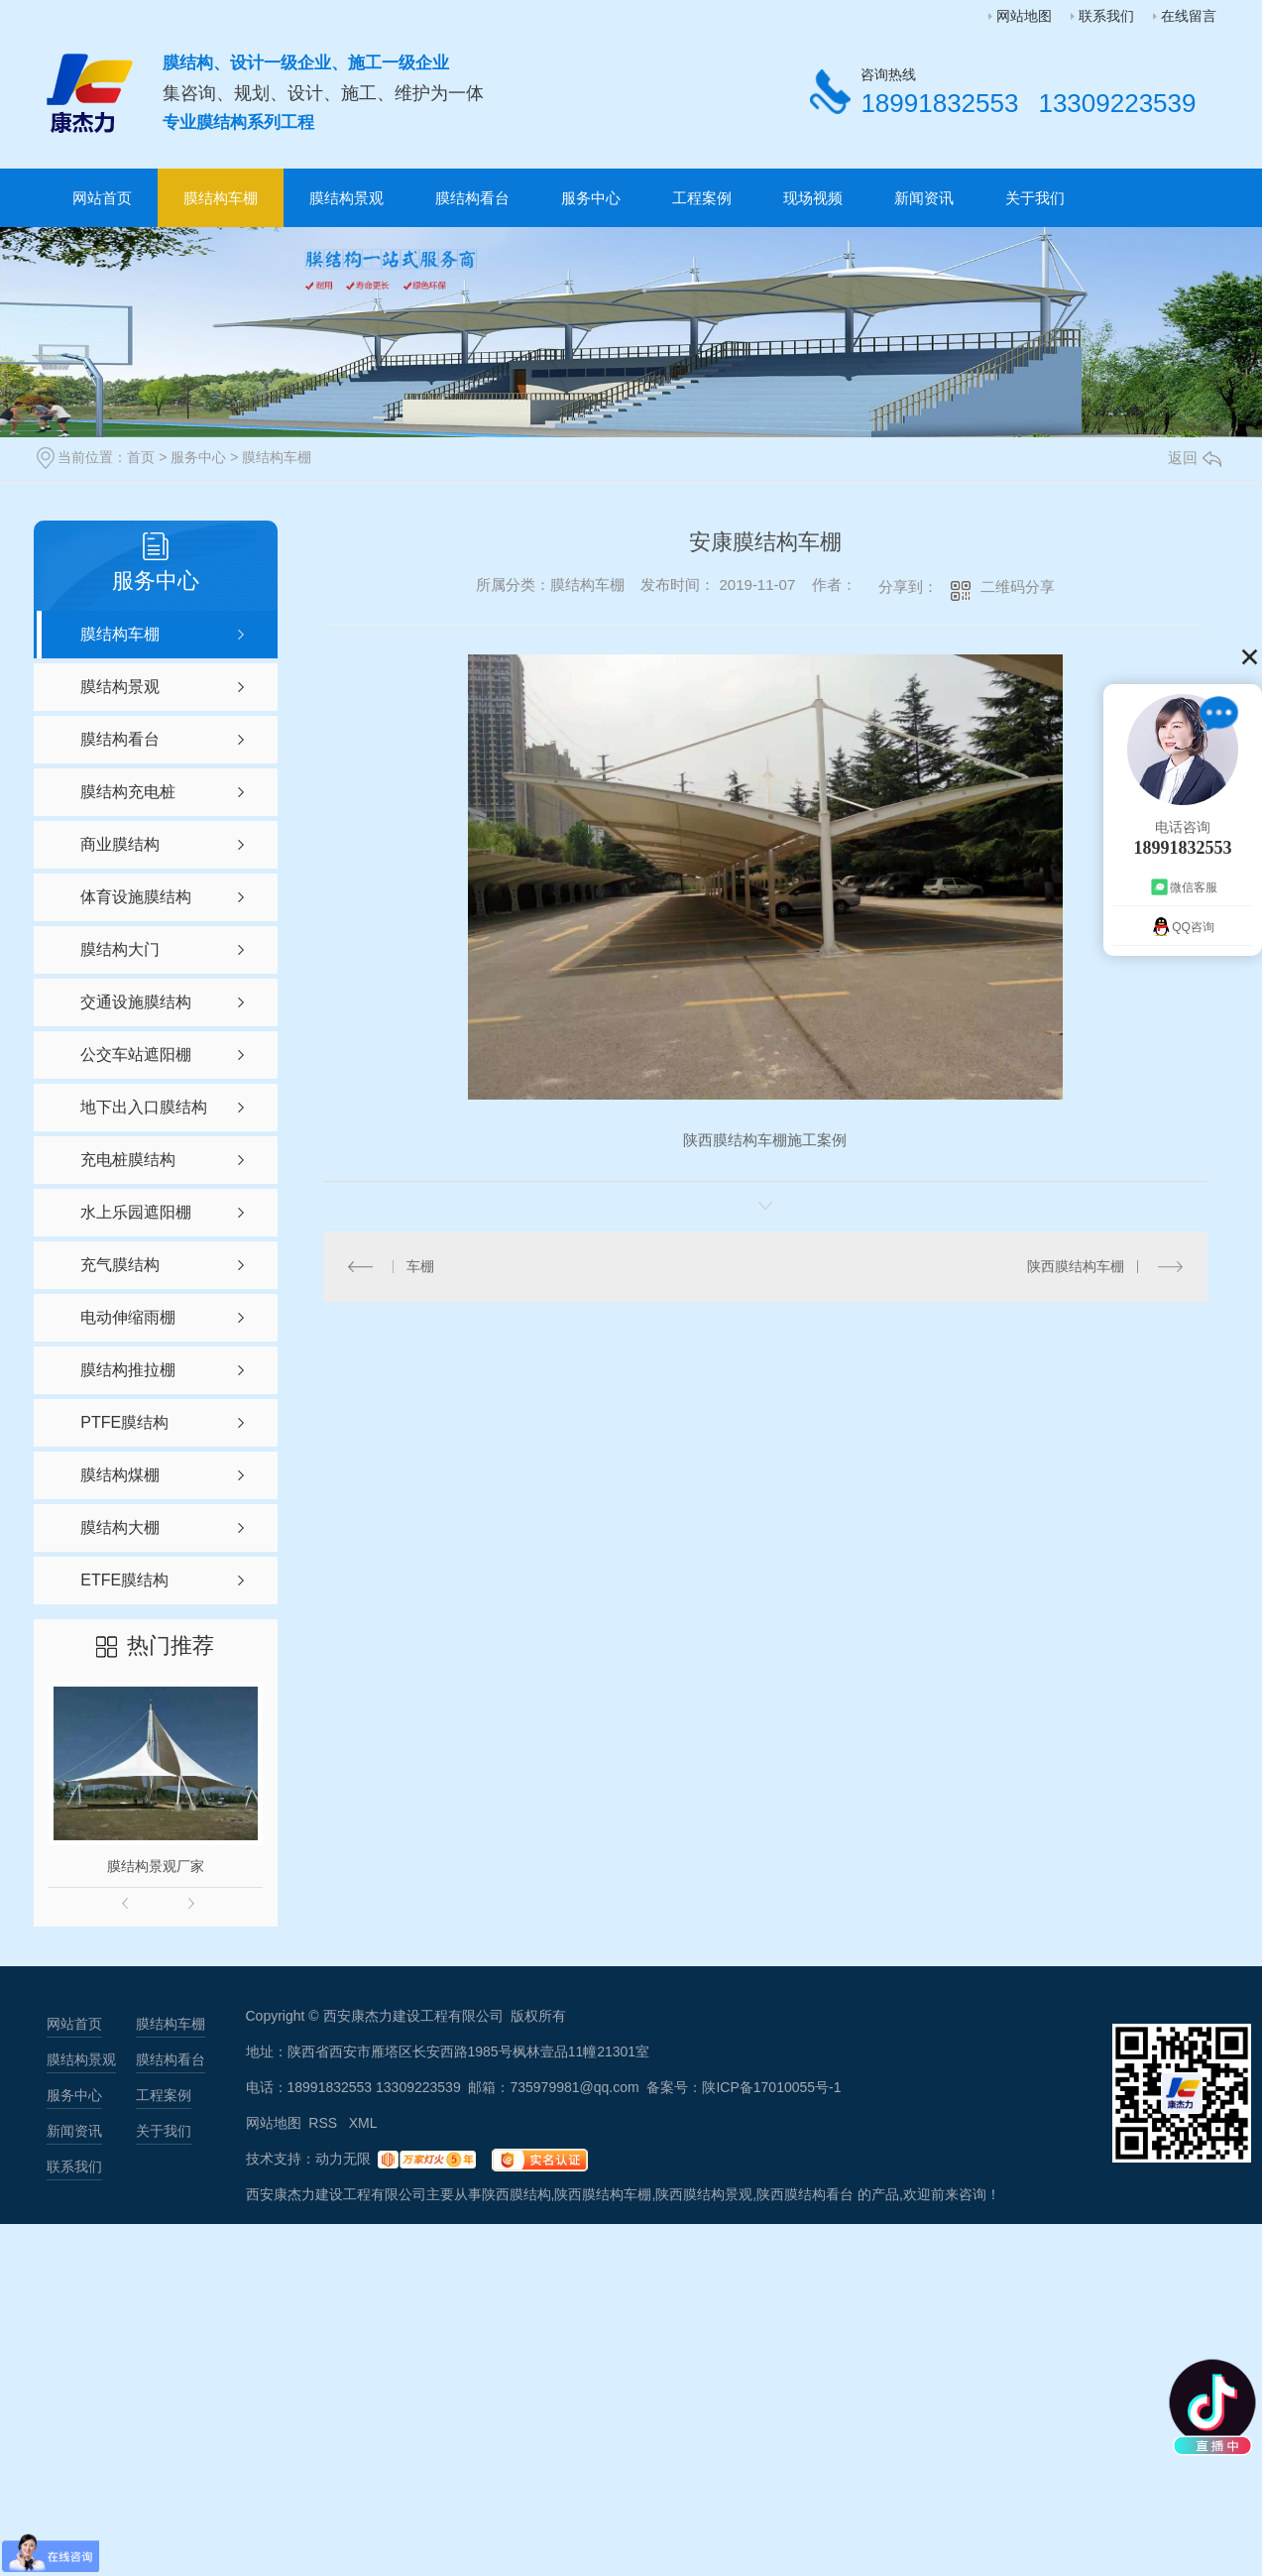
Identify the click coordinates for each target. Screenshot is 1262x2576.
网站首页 (102, 197)
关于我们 (1035, 197)
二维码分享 (1017, 586)
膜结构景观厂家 (155, 1866)
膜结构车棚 (220, 197)
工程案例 (702, 197)
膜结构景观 (346, 197)
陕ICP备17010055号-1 (771, 2087)
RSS (324, 2123)
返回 (1194, 457)
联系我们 (1106, 16)
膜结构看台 (472, 197)
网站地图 (1024, 16)
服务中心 (591, 197)
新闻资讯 (924, 197)
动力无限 (343, 2158)
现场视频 (813, 197)
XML (363, 2123)
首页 (141, 457)
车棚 (420, 1266)
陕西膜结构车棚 (1075, 1266)
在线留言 (1188, 16)
